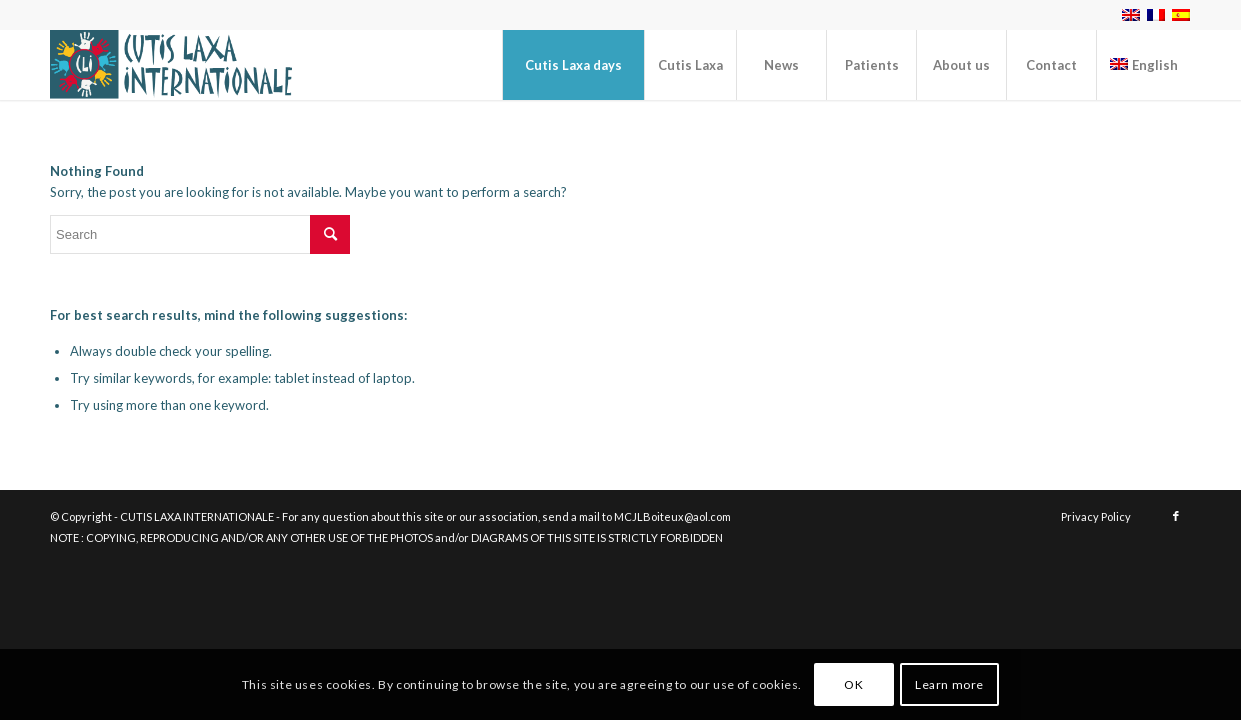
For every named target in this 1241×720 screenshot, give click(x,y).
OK (853, 684)
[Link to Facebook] (1176, 516)
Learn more (949, 684)
